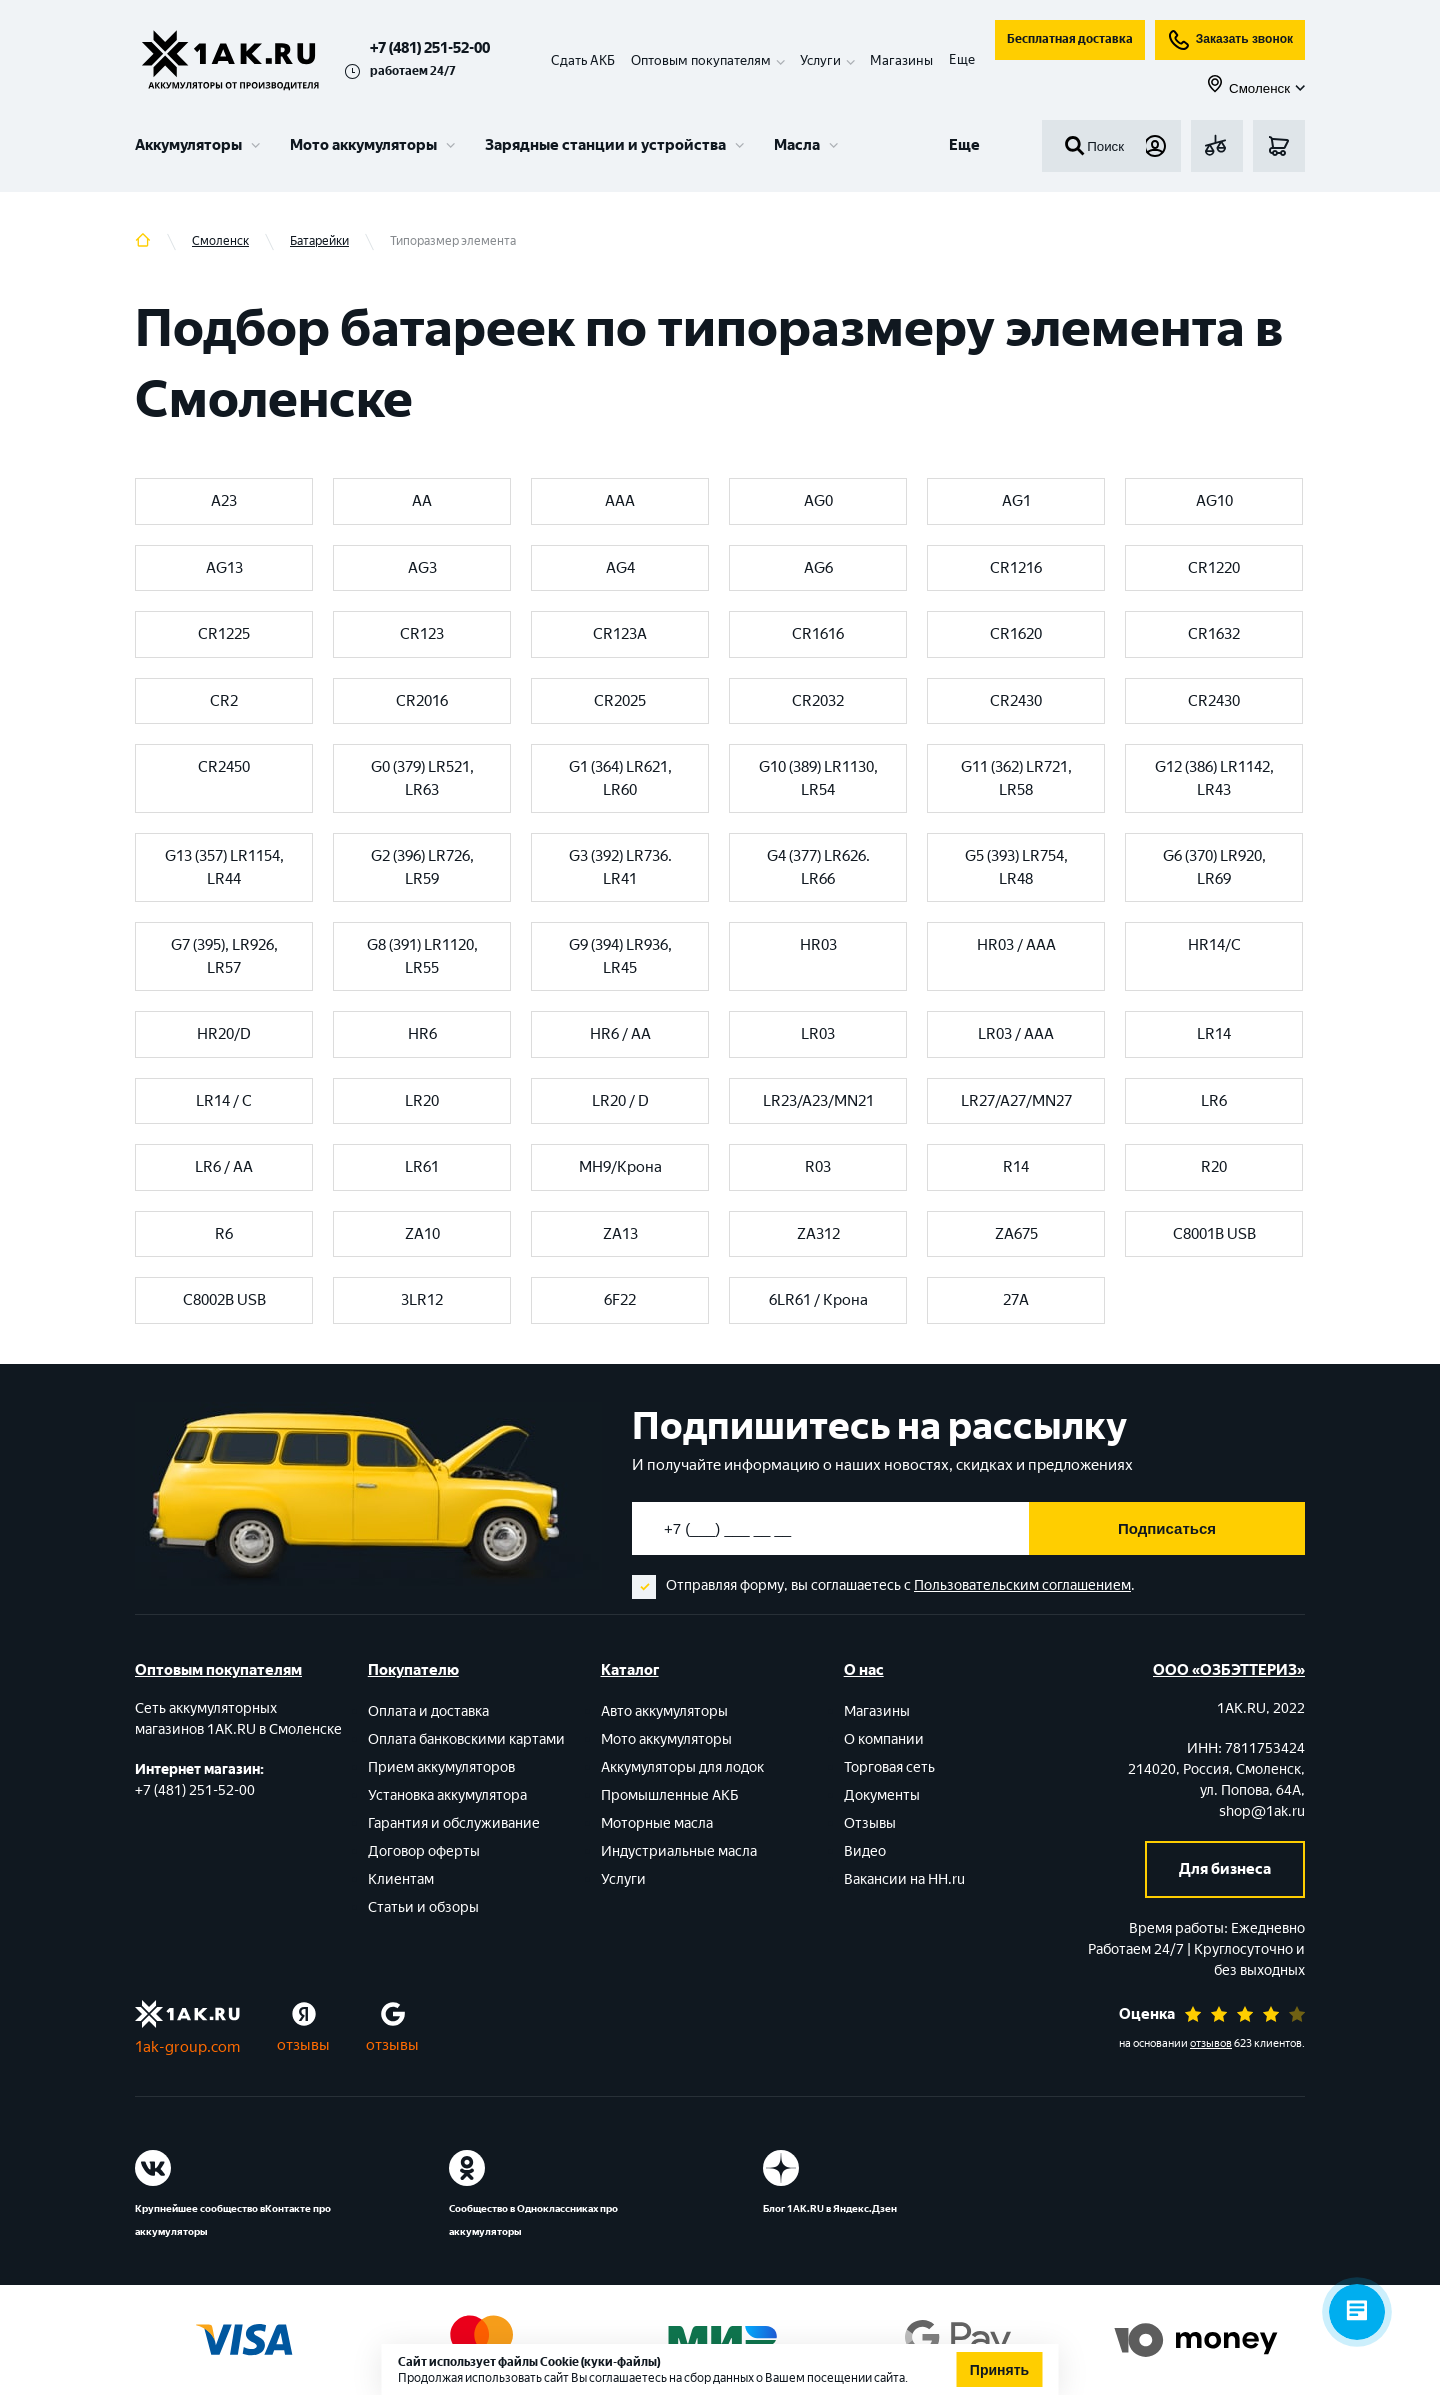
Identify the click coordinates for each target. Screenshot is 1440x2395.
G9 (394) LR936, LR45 (620, 956)
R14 (1016, 1167)
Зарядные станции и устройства (605, 145)
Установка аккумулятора (447, 1795)
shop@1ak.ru (1262, 1811)
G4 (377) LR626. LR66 (818, 867)
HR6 (422, 1034)
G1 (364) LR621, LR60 (620, 778)
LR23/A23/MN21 (818, 1101)
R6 (224, 1234)
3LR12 (422, 1300)
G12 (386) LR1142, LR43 (1214, 778)
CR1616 (818, 634)
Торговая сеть (889, 1767)
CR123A (620, 634)
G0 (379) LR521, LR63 (422, 778)
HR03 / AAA (1016, 945)
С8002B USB (224, 1300)
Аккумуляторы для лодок (682, 1767)
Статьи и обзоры (423, 1907)
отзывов (1211, 2043)
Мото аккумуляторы (363, 145)
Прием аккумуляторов (441, 1767)
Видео (865, 1851)
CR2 (224, 701)
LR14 (1214, 1034)
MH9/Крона (620, 1167)
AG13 (224, 568)
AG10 (1214, 501)
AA (422, 501)
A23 (224, 501)
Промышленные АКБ (670, 1795)
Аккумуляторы (188, 145)
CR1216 (1016, 568)
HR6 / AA (620, 1034)
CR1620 (1016, 634)
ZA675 (1016, 1234)
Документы (882, 1795)
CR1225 (224, 634)
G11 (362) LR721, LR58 (1016, 778)
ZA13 (620, 1234)
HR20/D (224, 1034)
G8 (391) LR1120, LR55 (422, 956)
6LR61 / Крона (818, 1300)
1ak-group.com (187, 2047)
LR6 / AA (224, 1167)
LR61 (422, 1167)
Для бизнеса (1225, 1869)
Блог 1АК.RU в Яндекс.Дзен (830, 2208)
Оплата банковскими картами (466, 1739)
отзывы (303, 2045)
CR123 (422, 634)
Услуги (623, 1879)
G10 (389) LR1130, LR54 (818, 778)
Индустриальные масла (679, 1851)
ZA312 (818, 1234)
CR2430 (1016, 701)
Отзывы (870, 1823)
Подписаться (1167, 1528)
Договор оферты (424, 1851)
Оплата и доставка (428, 1711)
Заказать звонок (1230, 40)
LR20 (422, 1101)
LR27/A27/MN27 (1016, 1101)
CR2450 (224, 767)
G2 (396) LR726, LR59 (422, 867)
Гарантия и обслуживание (454, 1823)
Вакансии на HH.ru (904, 1879)
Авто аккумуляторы (664, 1711)
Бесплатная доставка (1070, 39)
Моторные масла (657, 1823)
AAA (620, 501)
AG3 (422, 568)
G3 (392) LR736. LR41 (620, 867)
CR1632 (1214, 634)
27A (1016, 1300)
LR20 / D (620, 1101)
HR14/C (1214, 945)
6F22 (620, 1300)
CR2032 (818, 701)
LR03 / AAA (1016, 1034)
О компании (884, 1739)
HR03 (818, 945)
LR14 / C (224, 1101)
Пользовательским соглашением (1022, 1585)
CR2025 (620, 701)
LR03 (818, 1034)
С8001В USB (1214, 1234)
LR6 (1214, 1101)
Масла (797, 145)
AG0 (818, 501)
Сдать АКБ (583, 60)
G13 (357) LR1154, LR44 (224, 867)
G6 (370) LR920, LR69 (1214, 867)
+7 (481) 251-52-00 (430, 48)
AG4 (620, 568)
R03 (818, 1167)
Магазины (901, 60)
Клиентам (401, 1879)
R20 (1214, 1167)
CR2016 (422, 701)
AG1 (1016, 501)
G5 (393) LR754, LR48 (1016, 867)
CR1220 (1214, 568)
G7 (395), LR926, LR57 (224, 956)
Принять (999, 2370)
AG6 (818, 568)
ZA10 (422, 1234)
